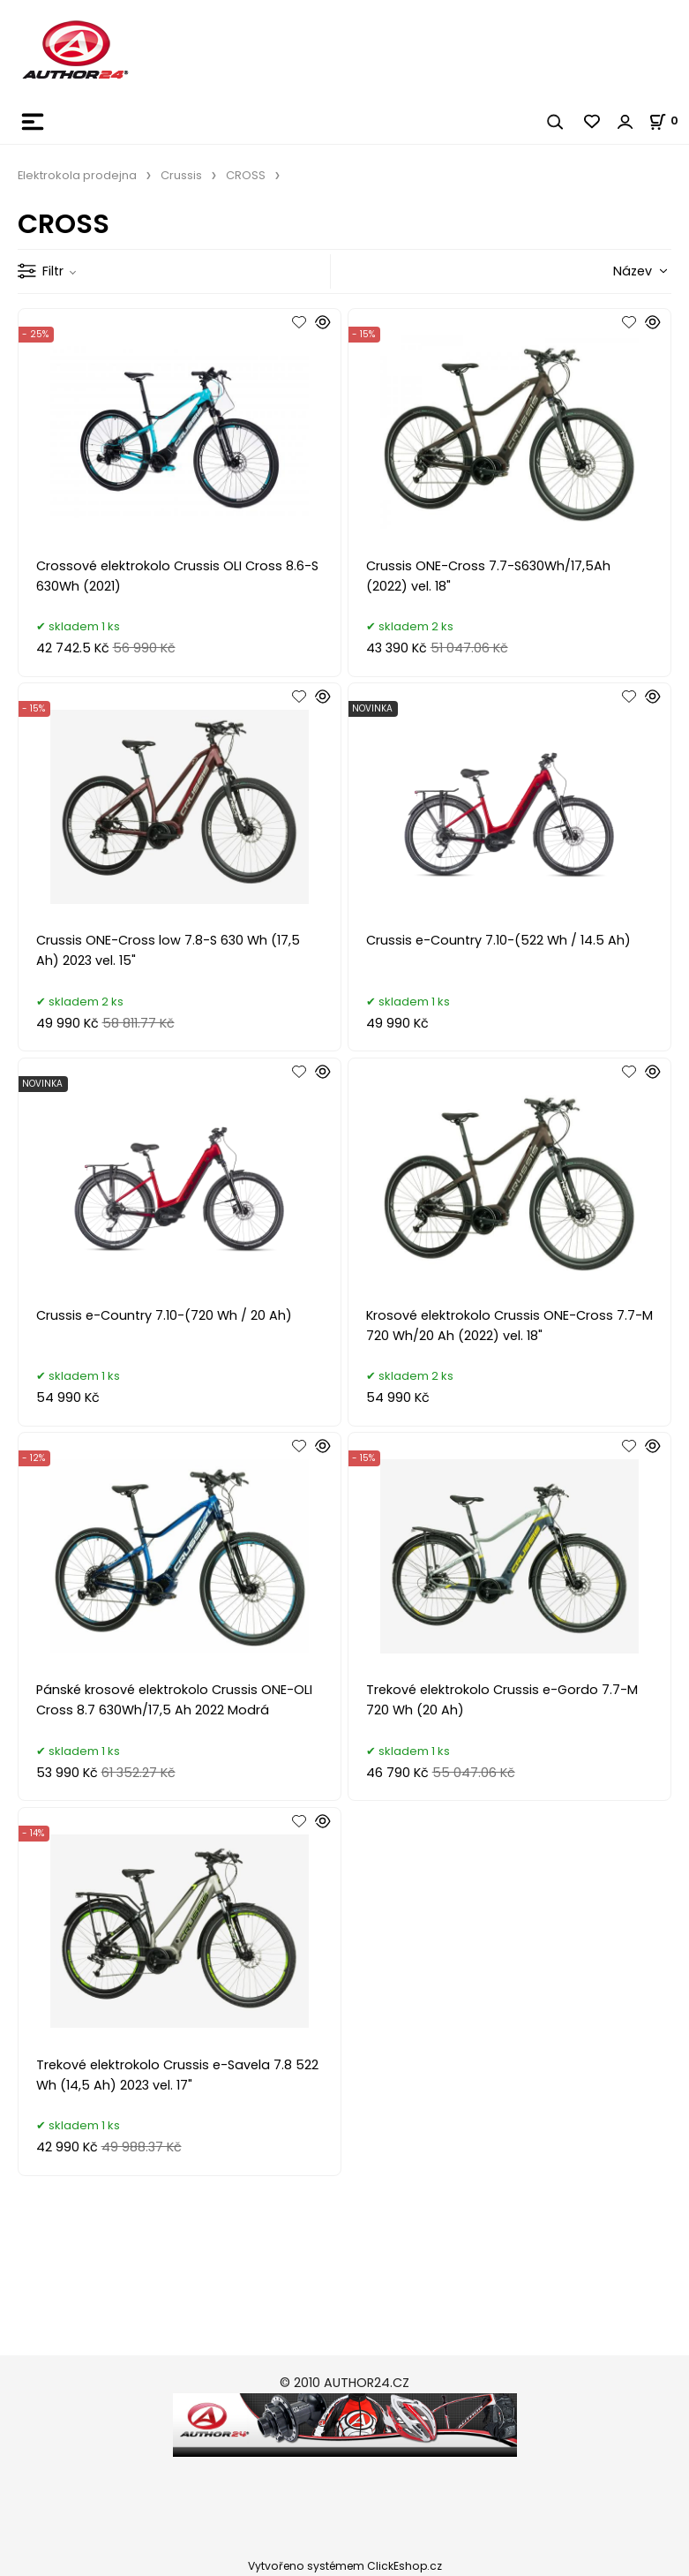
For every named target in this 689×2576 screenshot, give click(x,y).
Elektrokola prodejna (77, 175)
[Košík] (668, 120)
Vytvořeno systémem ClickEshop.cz (345, 2565)
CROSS (246, 175)
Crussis (181, 175)
